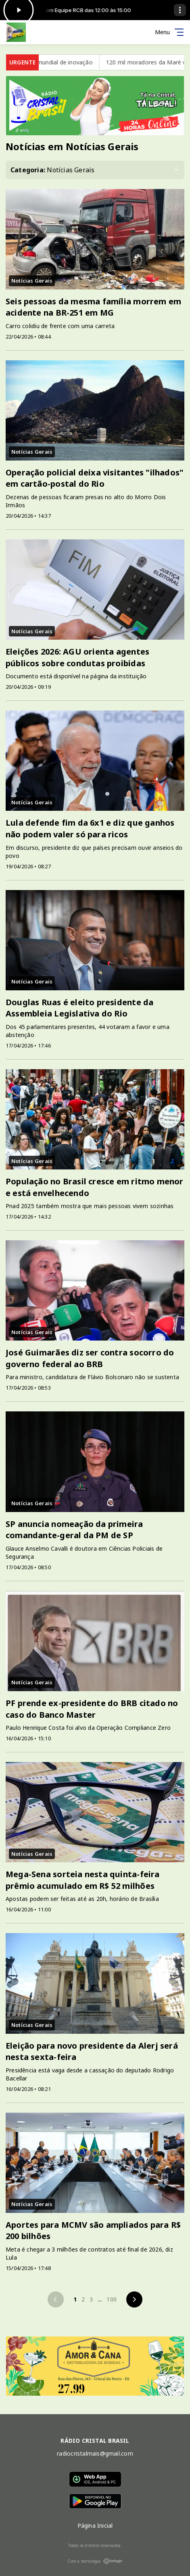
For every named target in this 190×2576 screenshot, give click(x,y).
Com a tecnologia (94, 2561)
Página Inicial (95, 2525)
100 (111, 2299)
